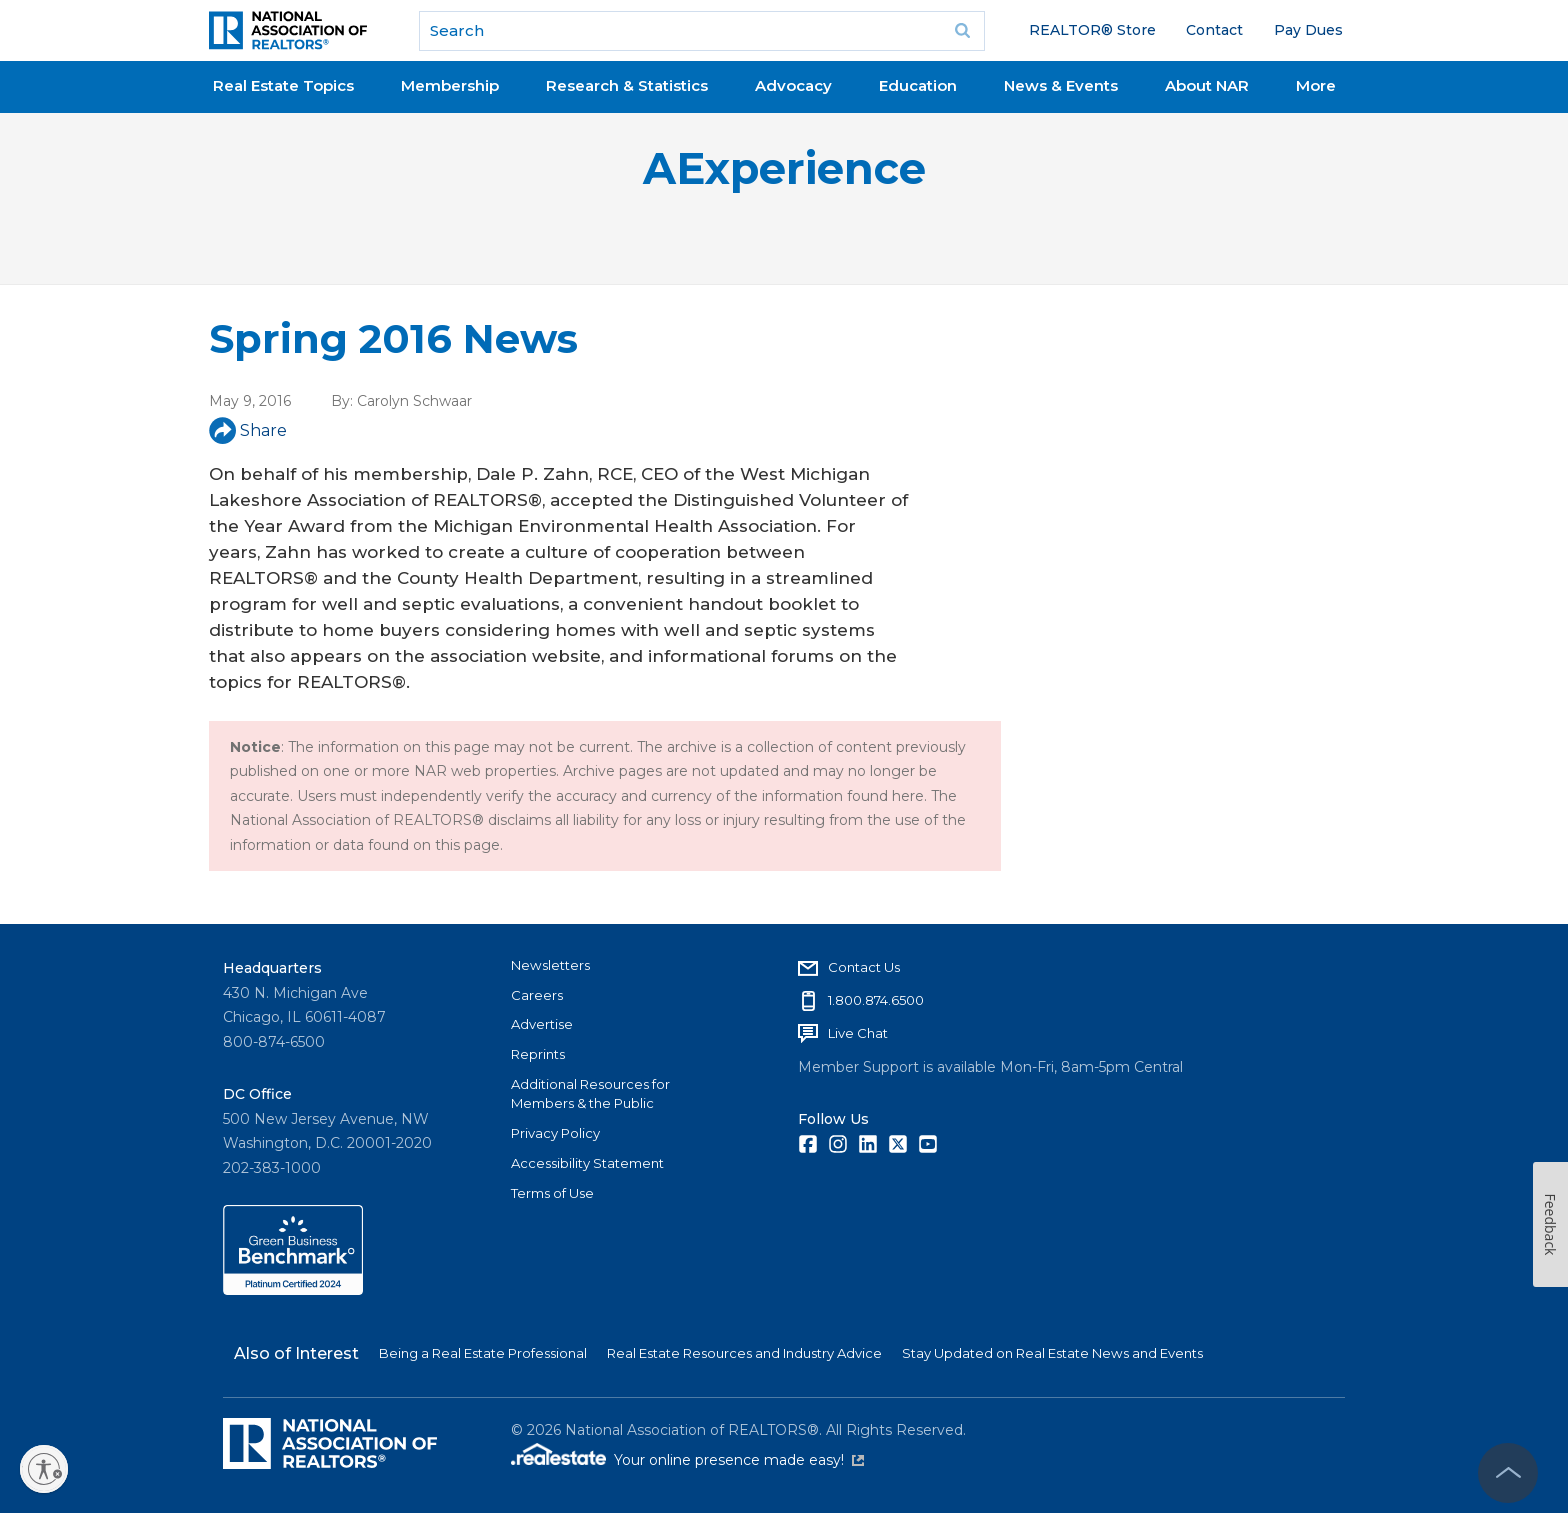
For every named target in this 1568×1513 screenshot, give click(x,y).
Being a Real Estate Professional (483, 1353)
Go (963, 31)
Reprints (538, 1054)
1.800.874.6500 (876, 1000)
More (1316, 85)
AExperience (784, 168)
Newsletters (550, 965)
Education (918, 85)
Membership (450, 85)
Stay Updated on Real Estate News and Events (1052, 1353)
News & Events (1061, 85)
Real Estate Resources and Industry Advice (744, 1353)
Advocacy (793, 85)
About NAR (1207, 85)
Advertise (542, 1024)
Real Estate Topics (283, 85)
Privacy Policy (555, 1133)
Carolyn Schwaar (414, 401)
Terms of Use (552, 1193)
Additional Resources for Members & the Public (590, 1094)
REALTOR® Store (1092, 30)
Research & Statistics (627, 85)
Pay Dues (1308, 30)
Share (248, 430)
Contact (1214, 30)
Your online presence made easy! (739, 1460)
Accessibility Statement (587, 1163)
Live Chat (858, 1033)
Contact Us (864, 967)
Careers (537, 995)
